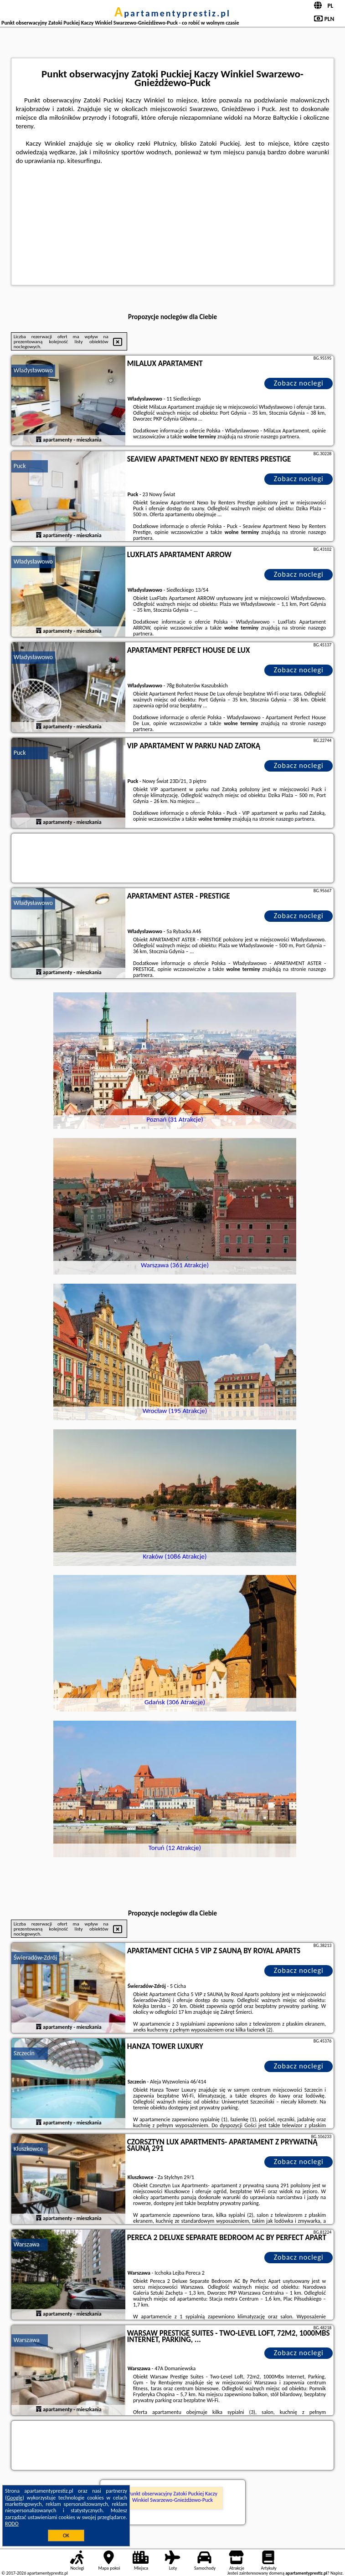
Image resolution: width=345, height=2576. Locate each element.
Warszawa (27, 2244)
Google (15, 2498)
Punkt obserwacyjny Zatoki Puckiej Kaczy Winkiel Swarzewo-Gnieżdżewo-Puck (172, 2496)
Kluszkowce (28, 2149)
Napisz (336, 2573)
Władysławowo (33, 370)
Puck (20, 466)
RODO (12, 2523)
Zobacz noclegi (299, 383)
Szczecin (24, 2053)
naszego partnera (280, 436)
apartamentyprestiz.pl (172, 13)
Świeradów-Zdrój (35, 1957)
